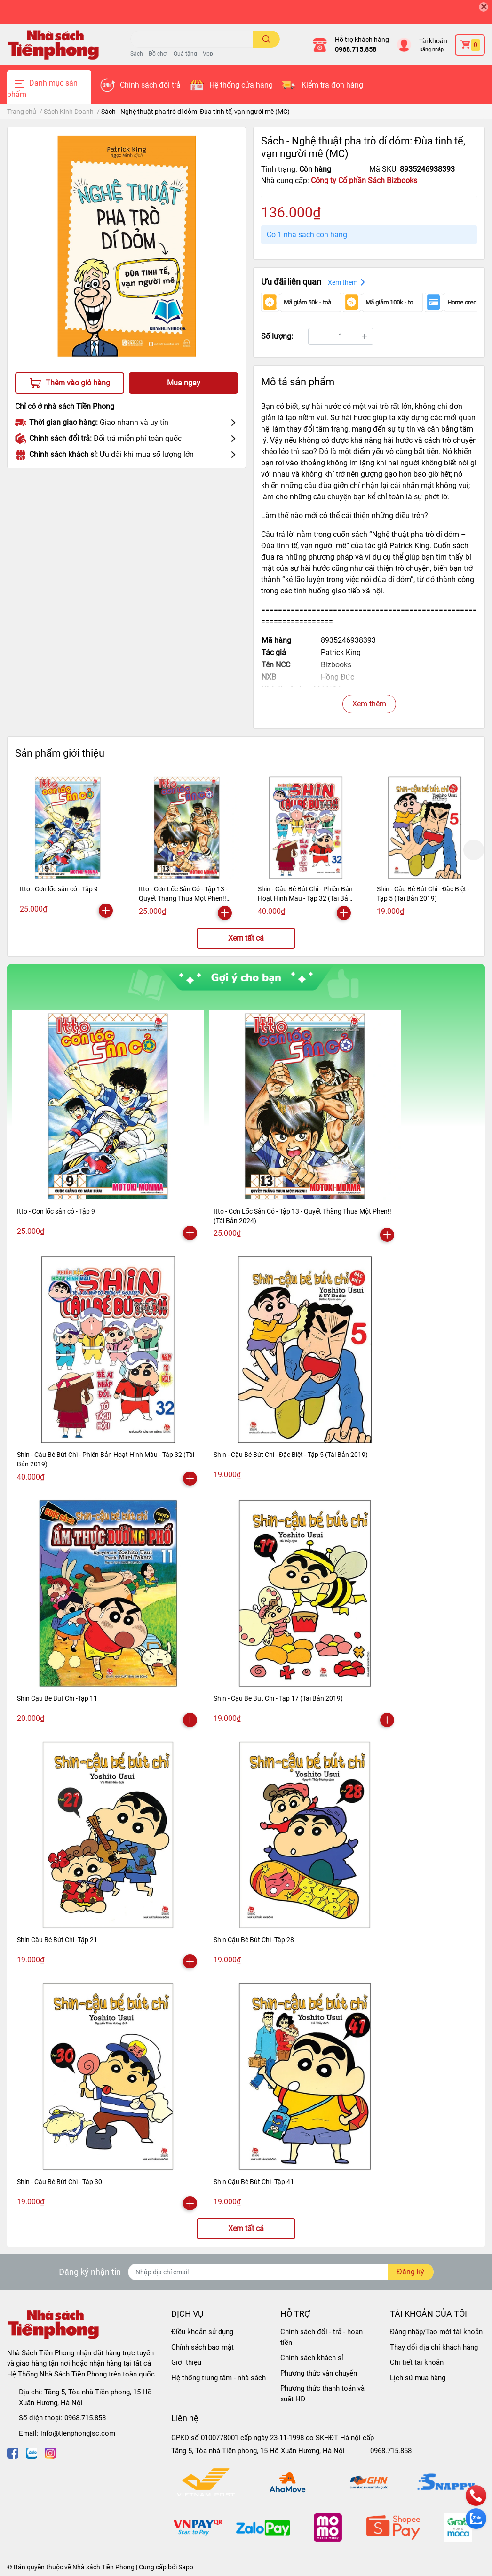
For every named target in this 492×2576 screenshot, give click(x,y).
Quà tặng (185, 53)
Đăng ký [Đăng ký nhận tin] (410, 2271)
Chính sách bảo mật (202, 2347)
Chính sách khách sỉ (311, 2357)
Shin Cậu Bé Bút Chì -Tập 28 (254, 1940)
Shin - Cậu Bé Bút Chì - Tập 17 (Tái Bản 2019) (278, 1698)
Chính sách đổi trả (150, 84)
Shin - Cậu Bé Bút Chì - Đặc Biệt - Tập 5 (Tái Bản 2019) (291, 1454)
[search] (266, 39)
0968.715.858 (355, 49)
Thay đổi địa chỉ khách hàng (434, 2347)
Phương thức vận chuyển (318, 2373)
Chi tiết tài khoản (417, 2362)
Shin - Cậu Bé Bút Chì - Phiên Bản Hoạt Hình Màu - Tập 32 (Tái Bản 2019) (305, 898)
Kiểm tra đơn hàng (332, 84)
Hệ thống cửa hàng (241, 84)
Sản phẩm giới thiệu (59, 753)
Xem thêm (369, 703)
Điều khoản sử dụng (202, 2332)
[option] (67, 848)
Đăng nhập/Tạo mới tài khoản (436, 2332)
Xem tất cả (246, 938)
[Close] (483, 7)
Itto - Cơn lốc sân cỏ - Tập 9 (59, 889)
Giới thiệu (186, 2362)
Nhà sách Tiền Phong (103, 2567)
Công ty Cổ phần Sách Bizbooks (364, 180)
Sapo (185, 2567)
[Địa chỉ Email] (281, 2272)
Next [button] (473, 850)
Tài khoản (433, 41)
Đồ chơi (158, 53)
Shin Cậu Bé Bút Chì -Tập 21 (57, 1940)
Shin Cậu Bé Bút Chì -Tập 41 (254, 2181)
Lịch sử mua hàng (417, 2378)
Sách (136, 53)
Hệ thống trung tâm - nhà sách (218, 2378)
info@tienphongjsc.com (77, 2433)
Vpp (208, 53)
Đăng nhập (431, 50)
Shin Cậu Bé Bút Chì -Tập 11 (57, 1698)
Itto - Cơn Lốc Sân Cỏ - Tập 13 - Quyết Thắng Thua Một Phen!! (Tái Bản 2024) (183, 898)
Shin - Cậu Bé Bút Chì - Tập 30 (59, 2181)
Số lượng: (277, 336)
